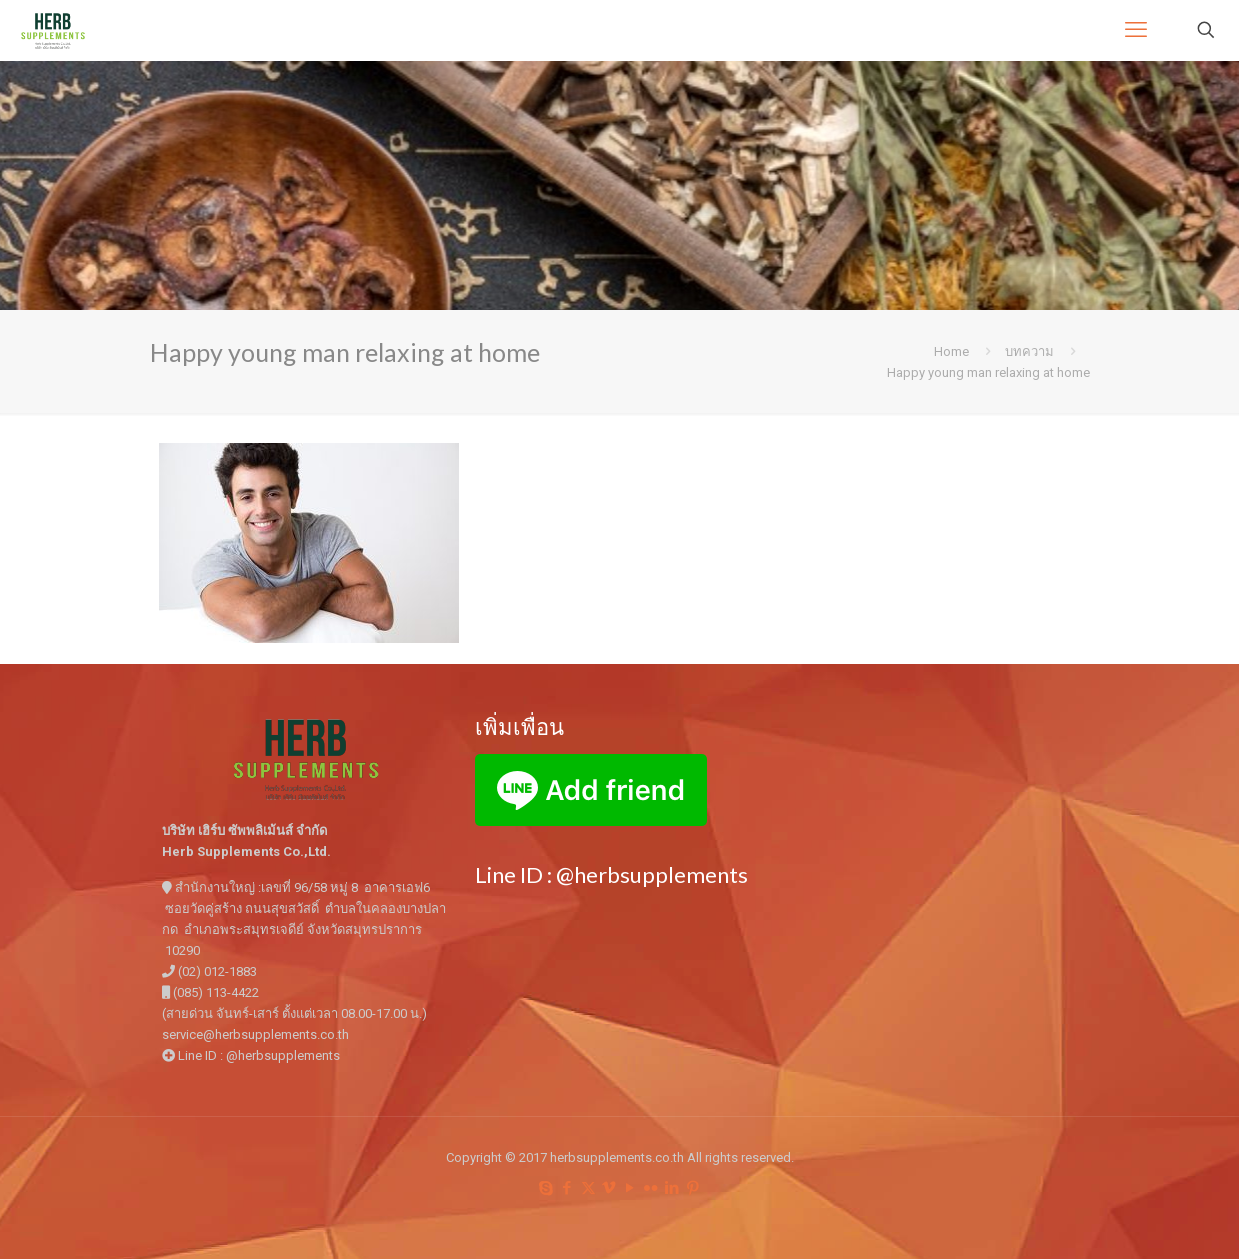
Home (951, 351)
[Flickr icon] (651, 1188)
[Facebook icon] (567, 1188)
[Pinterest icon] (693, 1188)
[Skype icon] (546, 1188)
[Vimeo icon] (609, 1188)
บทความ (1029, 351)
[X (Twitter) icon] (588, 1188)
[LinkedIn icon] (672, 1188)
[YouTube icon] (630, 1188)
